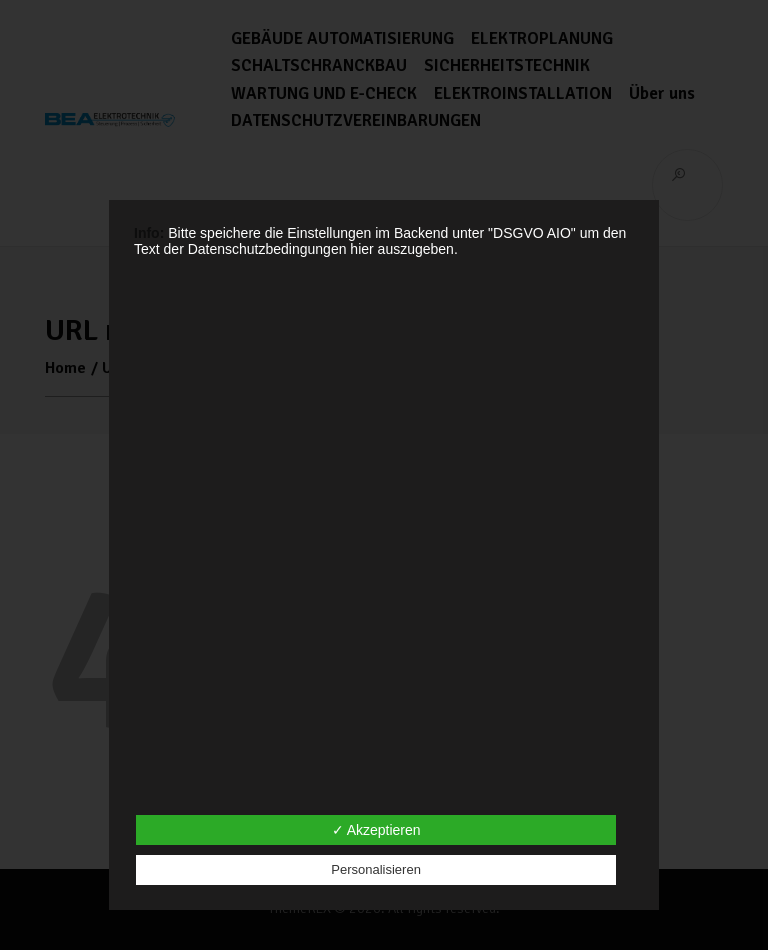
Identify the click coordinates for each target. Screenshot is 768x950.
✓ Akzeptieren (376, 830)
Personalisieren (376, 869)
